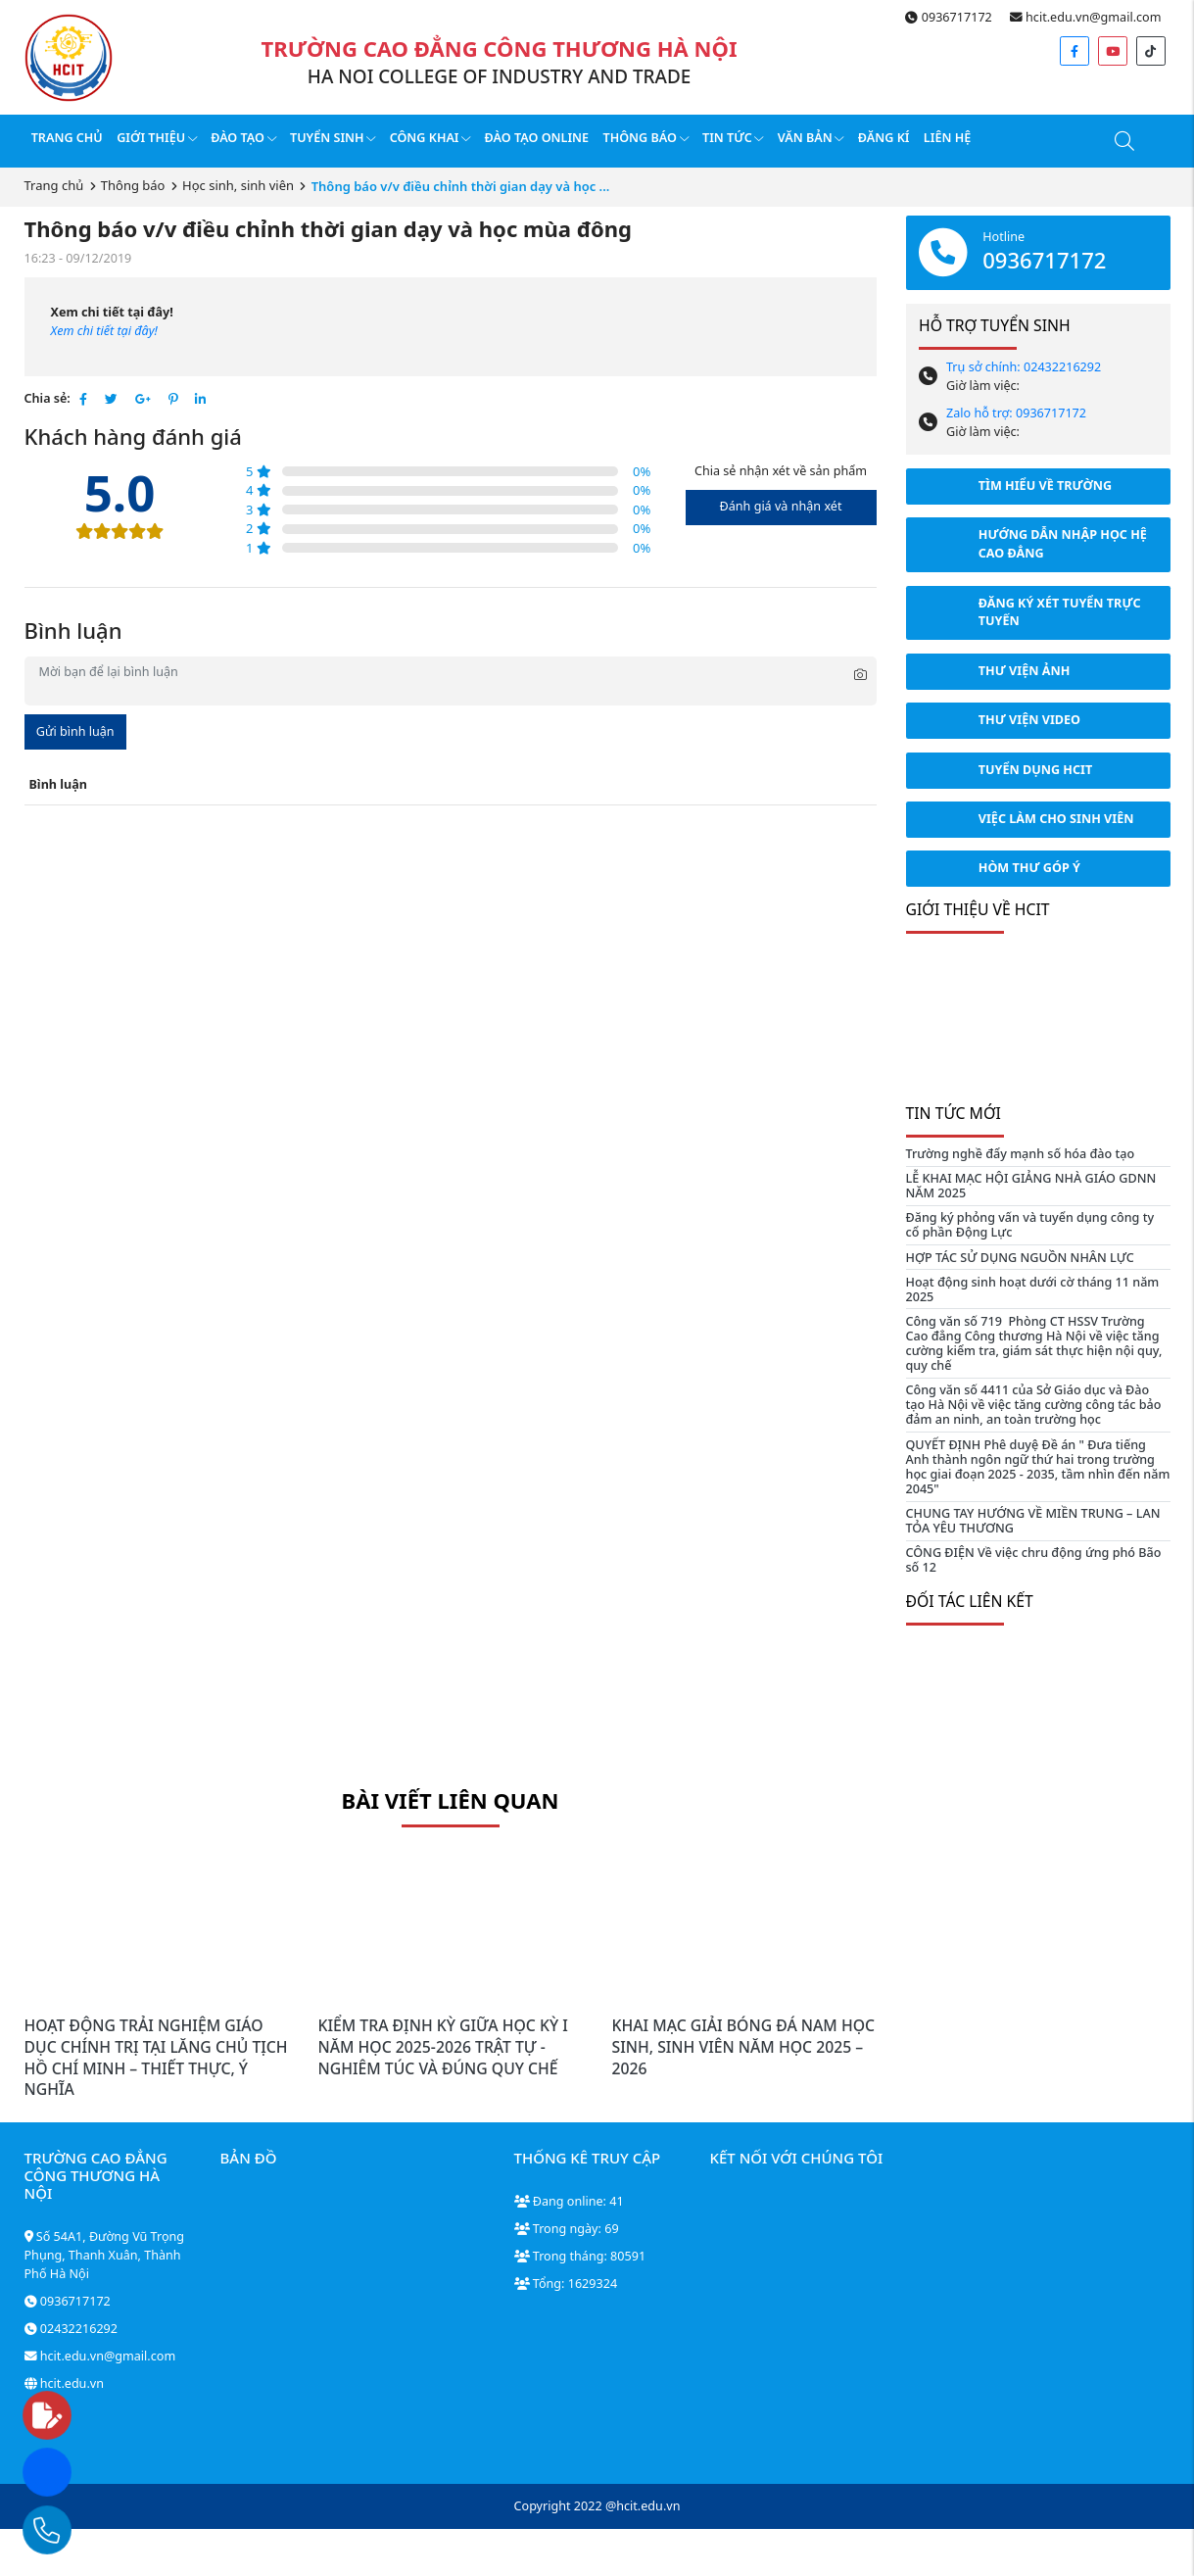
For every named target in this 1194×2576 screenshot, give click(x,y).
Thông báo (645, 137)
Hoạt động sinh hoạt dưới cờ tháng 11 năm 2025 (1033, 1289)
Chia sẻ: (47, 398)
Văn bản (811, 137)
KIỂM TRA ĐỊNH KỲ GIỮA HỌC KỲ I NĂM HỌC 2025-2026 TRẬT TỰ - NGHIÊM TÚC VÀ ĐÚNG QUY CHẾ (443, 2046)
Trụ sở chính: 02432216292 (1023, 367)
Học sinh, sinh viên (238, 185)
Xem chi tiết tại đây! (104, 330)
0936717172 (948, 17)
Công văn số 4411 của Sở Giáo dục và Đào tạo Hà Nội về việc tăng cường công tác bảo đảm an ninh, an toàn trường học (1034, 1405)
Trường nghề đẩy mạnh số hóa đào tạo (1020, 1153)
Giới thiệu (157, 137)
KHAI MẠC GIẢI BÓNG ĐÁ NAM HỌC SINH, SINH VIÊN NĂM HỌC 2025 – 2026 (744, 2046)
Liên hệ (947, 137)
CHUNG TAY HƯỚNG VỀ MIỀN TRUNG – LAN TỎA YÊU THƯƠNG (1033, 1520)
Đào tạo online (537, 137)
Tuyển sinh (332, 137)
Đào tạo (243, 137)
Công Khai (430, 137)
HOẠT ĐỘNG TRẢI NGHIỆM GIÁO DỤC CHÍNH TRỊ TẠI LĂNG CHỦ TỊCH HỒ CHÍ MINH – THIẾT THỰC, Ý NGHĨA (156, 2057)
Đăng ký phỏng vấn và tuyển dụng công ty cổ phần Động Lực (1030, 1224)
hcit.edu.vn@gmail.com (1086, 17)
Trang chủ (67, 137)
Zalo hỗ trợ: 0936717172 (1016, 413)
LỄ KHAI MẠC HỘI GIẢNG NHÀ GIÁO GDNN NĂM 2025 (1031, 1185)
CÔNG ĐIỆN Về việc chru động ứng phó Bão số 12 (1034, 1560)
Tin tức (733, 137)
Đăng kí (884, 137)
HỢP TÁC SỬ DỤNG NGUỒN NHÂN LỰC (1020, 1257)
